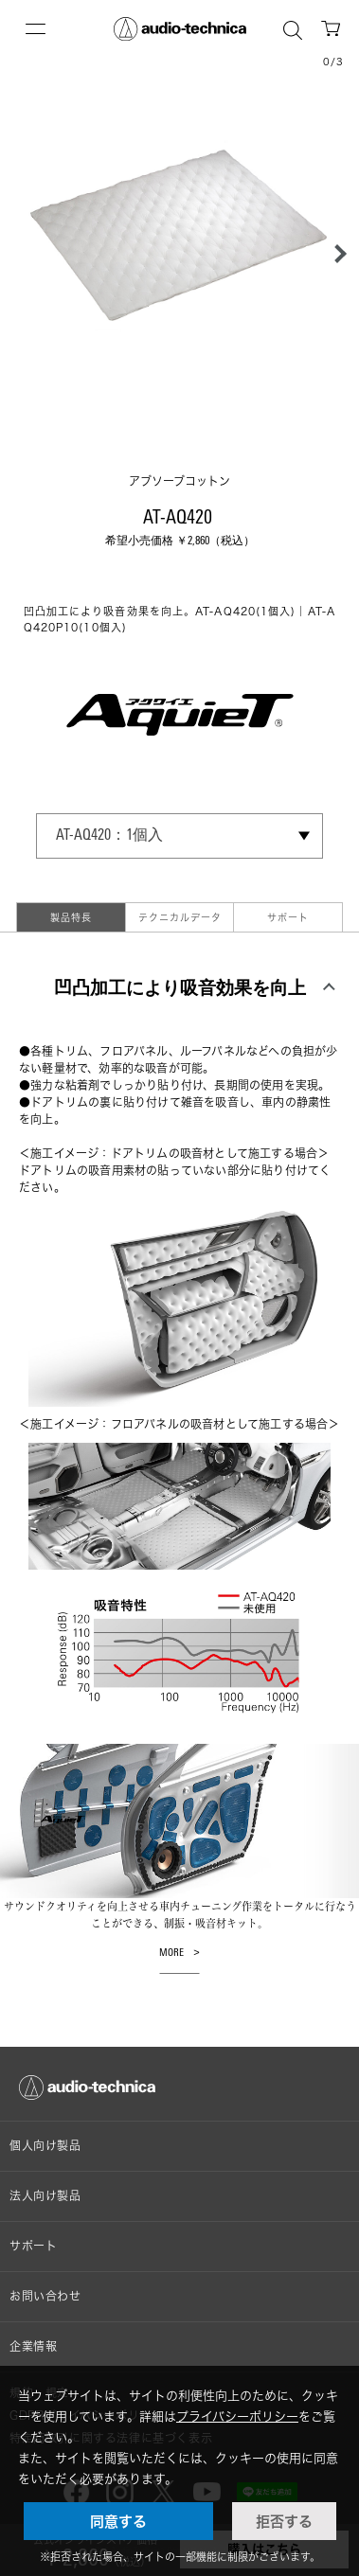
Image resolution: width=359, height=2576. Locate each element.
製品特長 (71, 917)
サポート (288, 917)
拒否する (284, 2521)
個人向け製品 (45, 2146)
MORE (171, 1953)
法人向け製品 (45, 2196)
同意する (118, 2521)
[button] (335, 253)
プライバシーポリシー (237, 2416)
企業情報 (33, 2346)
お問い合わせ (45, 2296)
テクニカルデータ (180, 917)
